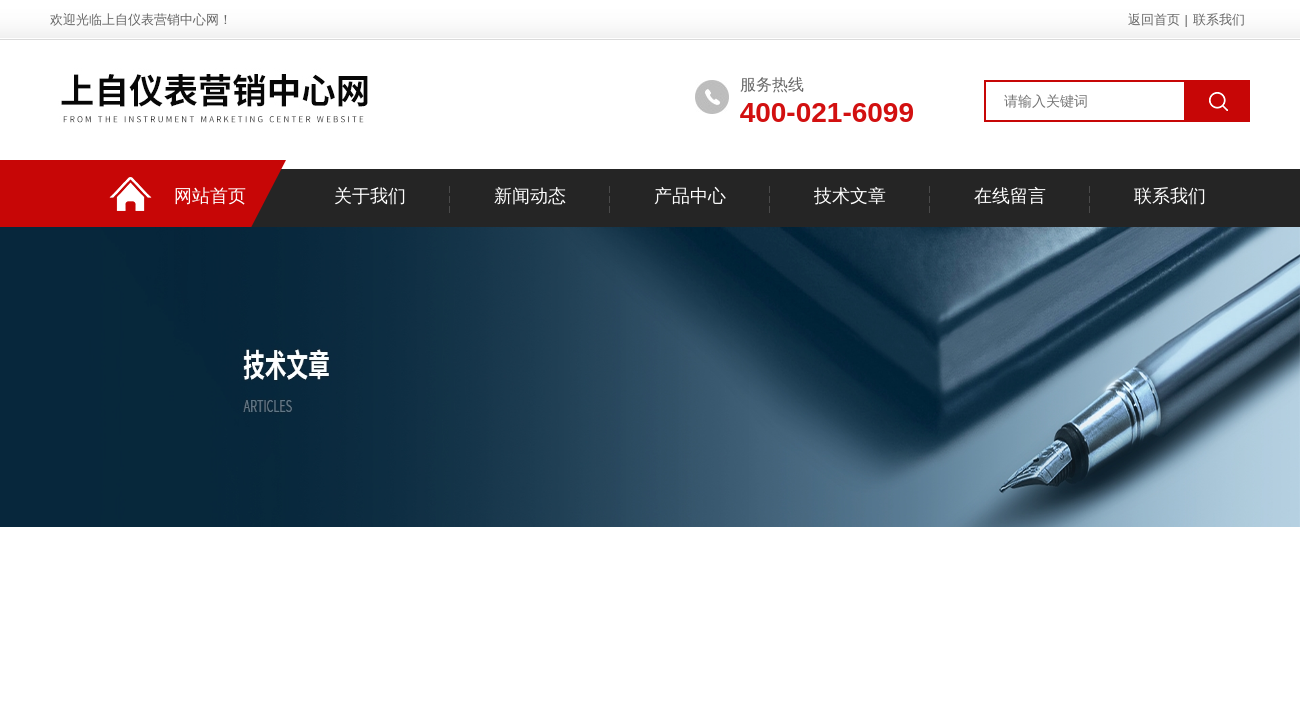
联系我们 (1219, 19)
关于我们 (370, 196)
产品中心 (690, 196)
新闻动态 (530, 196)
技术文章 (850, 196)
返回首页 (1154, 19)
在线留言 (1010, 196)
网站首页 (210, 196)
